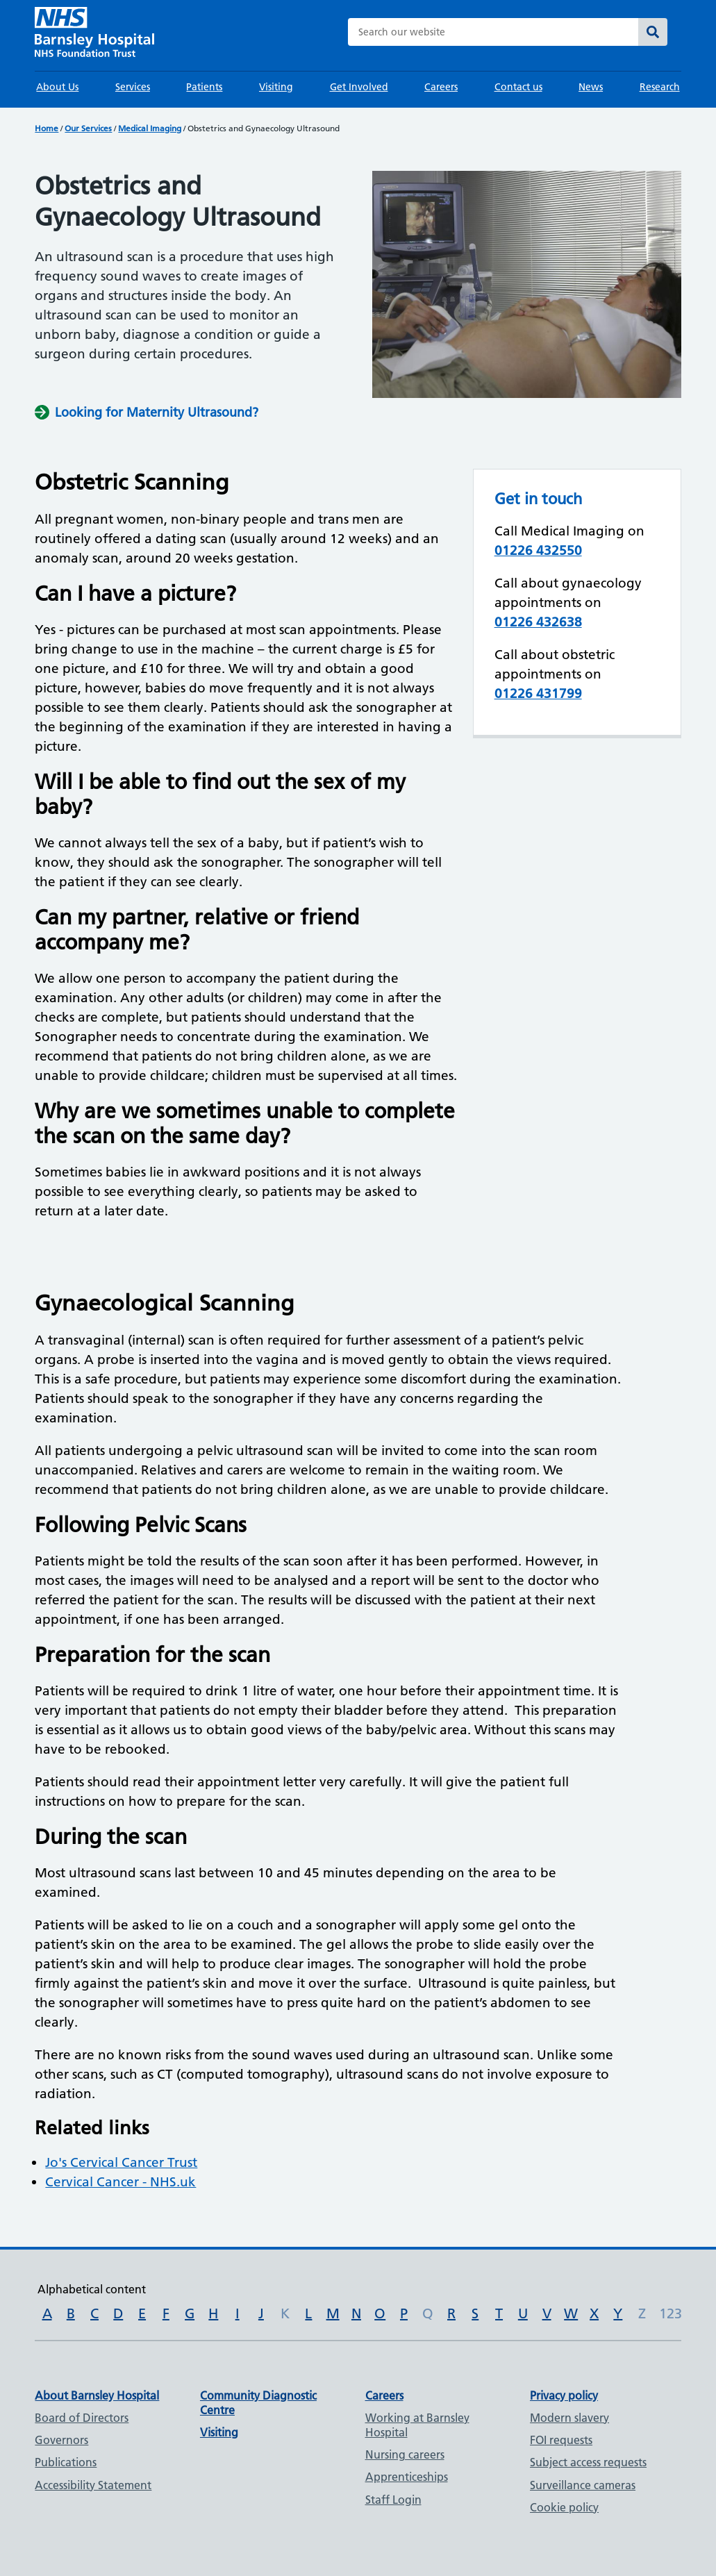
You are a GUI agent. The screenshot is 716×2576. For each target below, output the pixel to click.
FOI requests (561, 2440)
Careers (441, 87)
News (590, 87)
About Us (57, 87)
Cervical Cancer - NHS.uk (120, 2182)
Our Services (88, 128)
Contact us (518, 87)
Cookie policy (564, 2507)
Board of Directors (81, 2418)
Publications (66, 2462)
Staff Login (393, 2500)
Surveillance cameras (582, 2485)
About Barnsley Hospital (97, 2395)
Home (46, 128)
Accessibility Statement (93, 2485)
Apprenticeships (406, 2477)
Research (660, 87)
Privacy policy (564, 2395)
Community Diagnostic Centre (258, 2402)
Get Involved (359, 87)
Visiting (276, 87)
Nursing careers (404, 2454)
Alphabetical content (92, 2289)
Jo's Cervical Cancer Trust (121, 2162)
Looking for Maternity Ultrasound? (156, 412)
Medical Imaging (149, 128)
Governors (61, 2440)
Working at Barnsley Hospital (417, 2425)
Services (132, 87)
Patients (204, 87)
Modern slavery (569, 2418)
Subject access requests (588, 2462)
